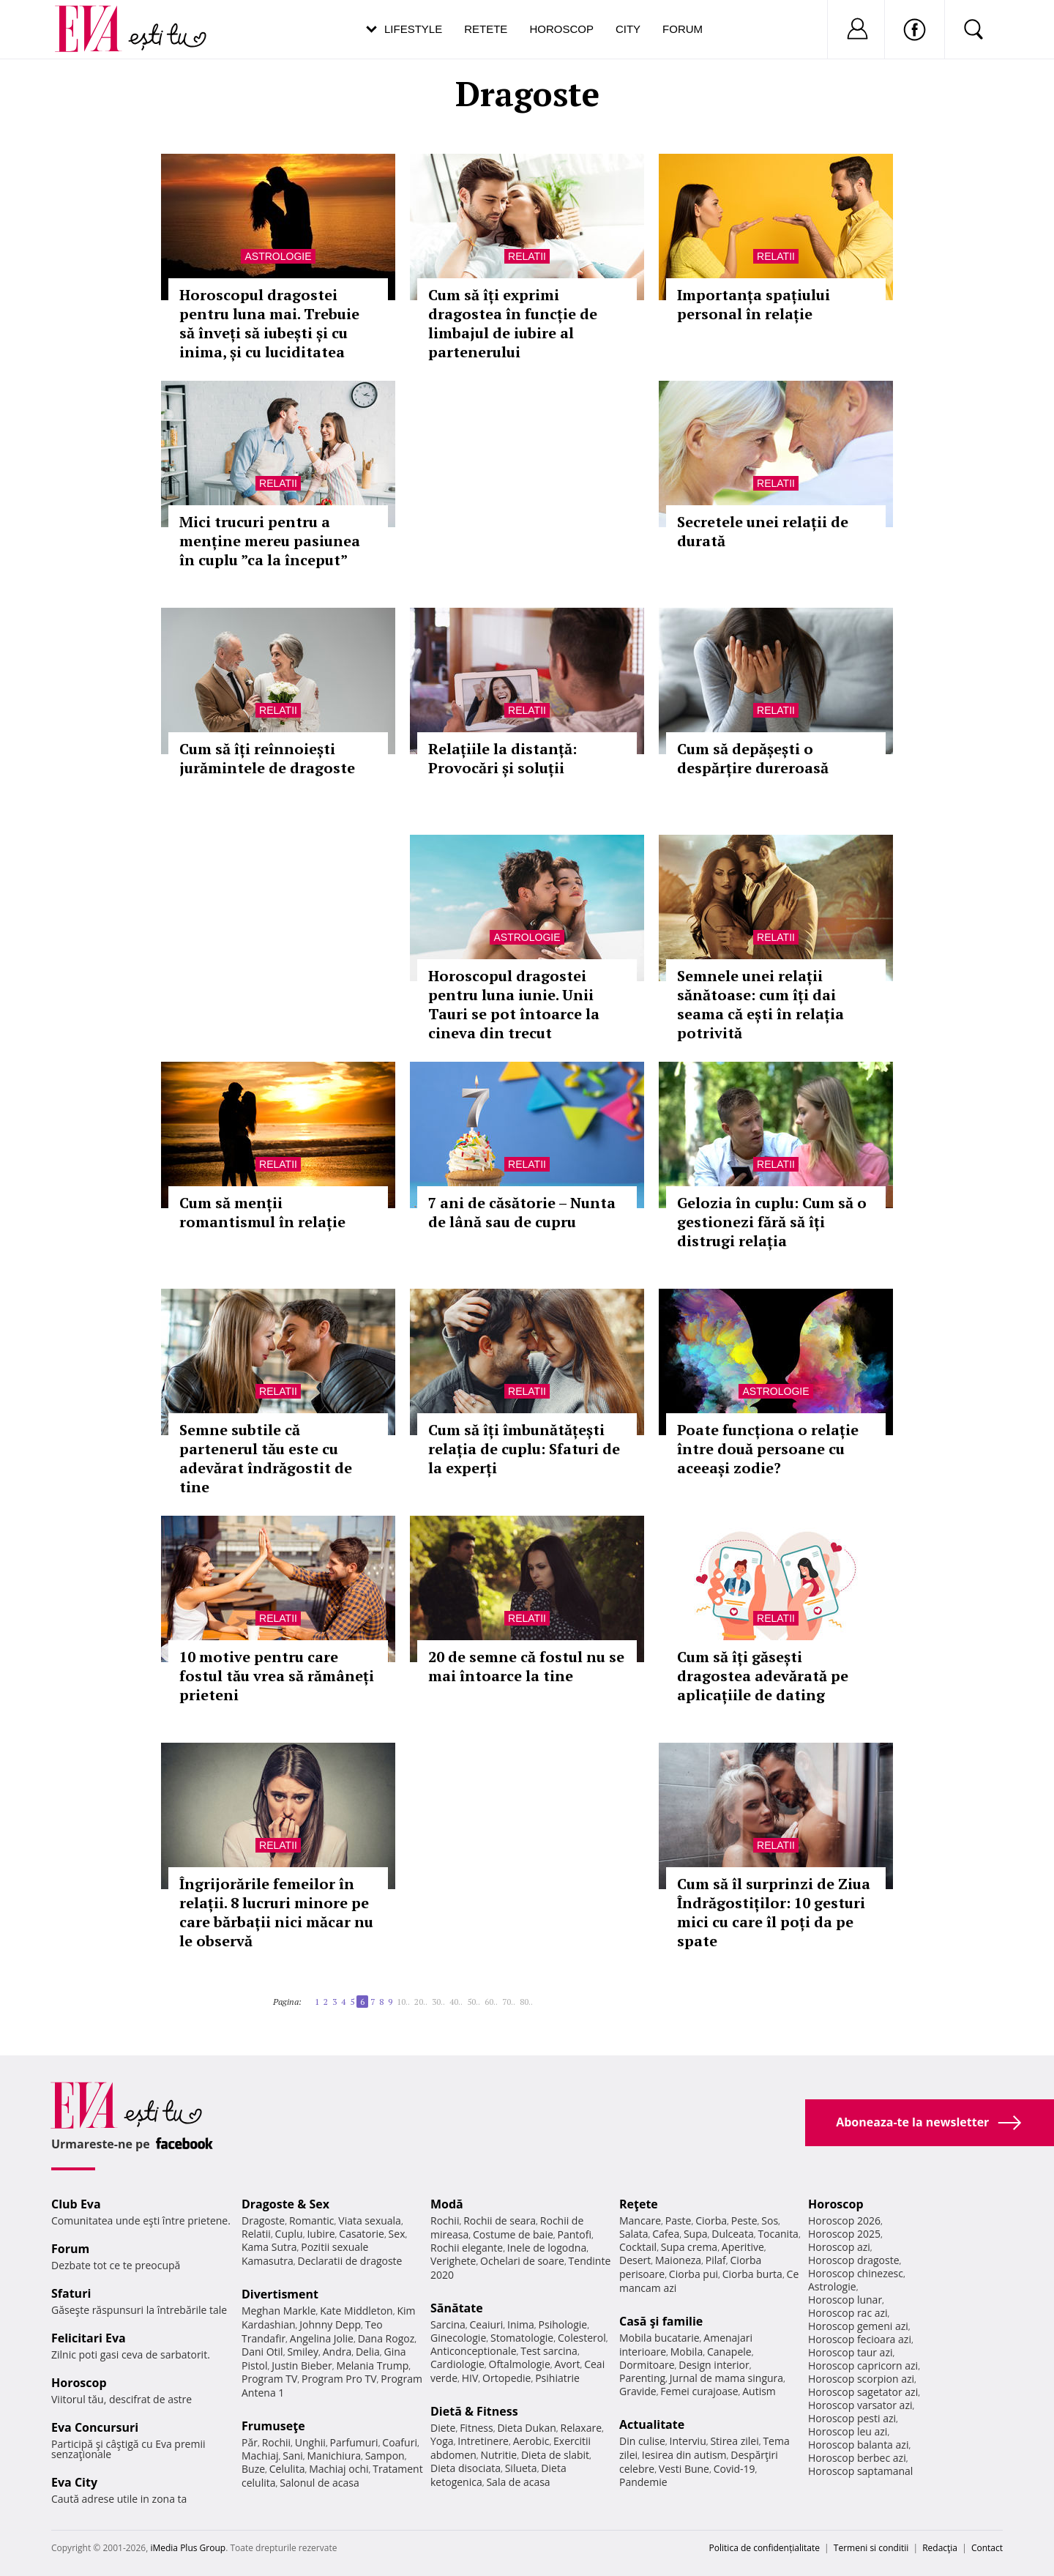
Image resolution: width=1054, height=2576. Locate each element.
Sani (293, 2456)
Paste (678, 2220)
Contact (987, 2548)
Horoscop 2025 (844, 2234)
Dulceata (732, 2234)
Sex (397, 2234)
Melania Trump (372, 2365)
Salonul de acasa (319, 2483)
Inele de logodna (546, 2248)
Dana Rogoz (386, 2338)
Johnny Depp (330, 2324)
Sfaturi (71, 2293)
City (628, 29)
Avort (567, 2364)
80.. (526, 2001)
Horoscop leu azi (847, 2431)
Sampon (385, 2456)
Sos (769, 2220)
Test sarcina (549, 2351)
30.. (438, 2001)
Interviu (688, 2441)
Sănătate (456, 2308)
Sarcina (448, 2324)
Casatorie (361, 2234)
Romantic (311, 2220)
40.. (456, 2001)
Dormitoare (647, 2365)
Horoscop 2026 (844, 2220)
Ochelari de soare (522, 2261)
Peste (744, 2220)
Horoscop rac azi (848, 2313)
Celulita (287, 2469)
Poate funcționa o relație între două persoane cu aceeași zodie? (768, 1449)
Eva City (74, 2482)
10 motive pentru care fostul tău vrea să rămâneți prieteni (276, 1676)
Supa (696, 2234)
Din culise (642, 2441)
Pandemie (643, 2482)
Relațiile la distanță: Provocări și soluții (502, 758)
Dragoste (263, 2220)
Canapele (729, 2352)
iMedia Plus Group (187, 2548)
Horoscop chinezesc (855, 2273)
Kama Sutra (269, 2247)
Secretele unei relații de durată (762, 531)
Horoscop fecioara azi (859, 2339)
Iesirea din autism (684, 2455)
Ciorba (711, 2220)
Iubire (320, 2234)
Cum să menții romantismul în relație (262, 1212)
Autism (759, 2391)
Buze (253, 2469)
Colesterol (582, 2338)
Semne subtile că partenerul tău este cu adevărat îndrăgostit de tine (265, 1458)
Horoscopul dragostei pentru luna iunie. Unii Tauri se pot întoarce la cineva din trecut (513, 1004)
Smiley (302, 2352)
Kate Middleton (356, 2311)
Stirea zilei (734, 2441)
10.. (403, 2001)
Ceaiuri (487, 2324)
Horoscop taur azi (850, 2352)
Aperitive (743, 2247)
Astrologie (277, 256)
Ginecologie (458, 2338)
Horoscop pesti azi (852, 2418)
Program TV (269, 2379)
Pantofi (574, 2234)
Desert (635, 2260)
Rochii (276, 2442)
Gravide (638, 2391)
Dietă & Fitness (474, 2411)
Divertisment (280, 2294)
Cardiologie (457, 2364)
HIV (470, 2378)
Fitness (476, 2428)
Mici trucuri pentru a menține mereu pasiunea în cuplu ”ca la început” (269, 541)
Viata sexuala (369, 2220)
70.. (508, 2001)
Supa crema (689, 2247)
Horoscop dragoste (854, 2260)
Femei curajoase (699, 2391)
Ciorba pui (693, 2274)
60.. (491, 2001)
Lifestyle (413, 29)
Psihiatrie (557, 2378)
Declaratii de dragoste (350, 2261)
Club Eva (76, 2204)
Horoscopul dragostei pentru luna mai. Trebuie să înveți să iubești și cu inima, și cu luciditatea (269, 323)
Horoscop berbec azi (857, 2458)
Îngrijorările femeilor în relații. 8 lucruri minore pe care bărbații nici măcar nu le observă (276, 1912)
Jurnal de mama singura (726, 2378)
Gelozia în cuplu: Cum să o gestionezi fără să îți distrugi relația (772, 1222)
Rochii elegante (466, 2248)
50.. (473, 2001)
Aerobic (531, 2441)
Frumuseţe (273, 2426)
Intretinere (483, 2441)
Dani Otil (262, 2352)
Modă (446, 2204)
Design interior (714, 2365)
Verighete (453, 2261)
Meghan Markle (279, 2311)
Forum (682, 29)
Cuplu (289, 2234)
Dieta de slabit (555, 2455)
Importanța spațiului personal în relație (753, 304)
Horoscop (561, 29)
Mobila (686, 2352)
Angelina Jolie (322, 2338)
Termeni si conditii (871, 2548)
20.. (420, 2001)
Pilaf (716, 2260)
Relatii (527, 256)
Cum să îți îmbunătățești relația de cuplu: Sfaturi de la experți (524, 1449)
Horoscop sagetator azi (863, 2392)
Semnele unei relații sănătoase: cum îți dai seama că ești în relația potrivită (760, 1004)
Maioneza (678, 2260)
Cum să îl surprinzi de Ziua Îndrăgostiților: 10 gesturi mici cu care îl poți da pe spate (773, 1912)
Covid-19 (734, 2469)
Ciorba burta (752, 2274)
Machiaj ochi (338, 2469)
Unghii (310, 2442)
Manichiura (334, 2456)
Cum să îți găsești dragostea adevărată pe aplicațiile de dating (762, 1676)
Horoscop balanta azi (858, 2445)
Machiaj (260, 2456)
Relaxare (581, 2428)
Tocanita (778, 2234)
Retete (485, 29)
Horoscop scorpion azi (861, 2379)
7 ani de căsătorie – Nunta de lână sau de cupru (522, 1212)
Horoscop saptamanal (860, 2471)
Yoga (442, 2441)
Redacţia (939, 2548)
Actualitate (651, 2424)
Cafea (665, 2234)
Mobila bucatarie (659, 2338)
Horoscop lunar (845, 2300)
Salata (634, 2234)
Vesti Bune (684, 2469)
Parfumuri (354, 2442)
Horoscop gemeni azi (858, 2326)
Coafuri (399, 2442)
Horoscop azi (839, 2247)
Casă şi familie (661, 2321)
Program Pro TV (339, 2379)
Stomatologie (521, 2338)
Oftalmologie (519, 2364)
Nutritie (498, 2455)
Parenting (642, 2378)
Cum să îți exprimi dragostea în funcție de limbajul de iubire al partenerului (512, 323)
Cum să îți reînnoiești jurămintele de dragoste (267, 758)
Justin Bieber (302, 2365)
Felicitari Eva (88, 2338)
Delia (368, 2352)
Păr (250, 2442)
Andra (337, 2352)
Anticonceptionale (473, 2351)
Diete (442, 2428)
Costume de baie (513, 2234)
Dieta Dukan (526, 2428)
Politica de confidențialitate (764, 2548)
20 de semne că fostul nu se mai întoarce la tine (526, 1666)
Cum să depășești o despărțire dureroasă (753, 758)
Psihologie (563, 2324)
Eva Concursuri (94, 2427)
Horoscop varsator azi (860, 2405)
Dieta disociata (465, 2468)
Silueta (521, 2468)
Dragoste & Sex (285, 2204)
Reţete (638, 2204)
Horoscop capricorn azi (863, 2365)
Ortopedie (506, 2378)
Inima (520, 2324)
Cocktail (638, 2247)
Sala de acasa (518, 2482)
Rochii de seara (499, 2220)
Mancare (640, 2220)
